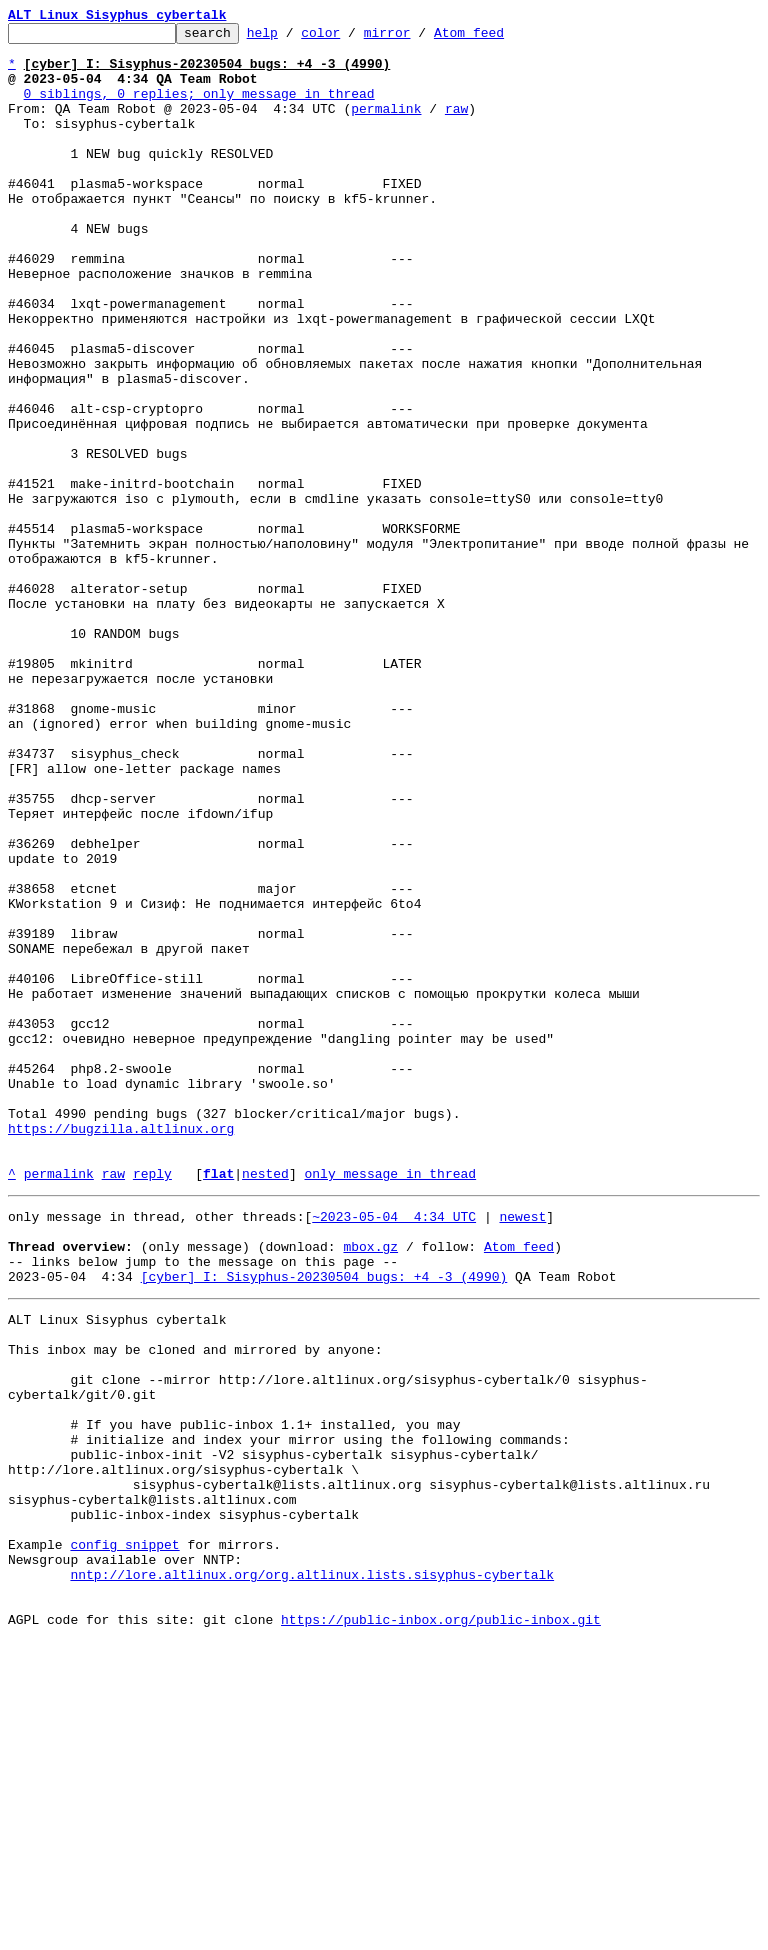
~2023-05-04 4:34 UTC (394, 1450)
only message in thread (390, 1404)
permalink (386, 126)
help (293, 38)
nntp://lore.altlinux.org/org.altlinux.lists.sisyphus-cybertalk (312, 1874)
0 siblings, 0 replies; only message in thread (199, 108)
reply (152, 1404)
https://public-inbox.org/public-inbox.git (441, 1928)
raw (456, 126)
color (351, 38)
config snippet (124, 1838)
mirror (418, 38)
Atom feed (500, 38)
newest (522, 1450)
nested (265, 1404)
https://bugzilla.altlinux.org (121, 1350)
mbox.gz (370, 1486)
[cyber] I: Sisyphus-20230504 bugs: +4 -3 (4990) (324, 1522)
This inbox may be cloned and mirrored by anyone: (195, 1604)
